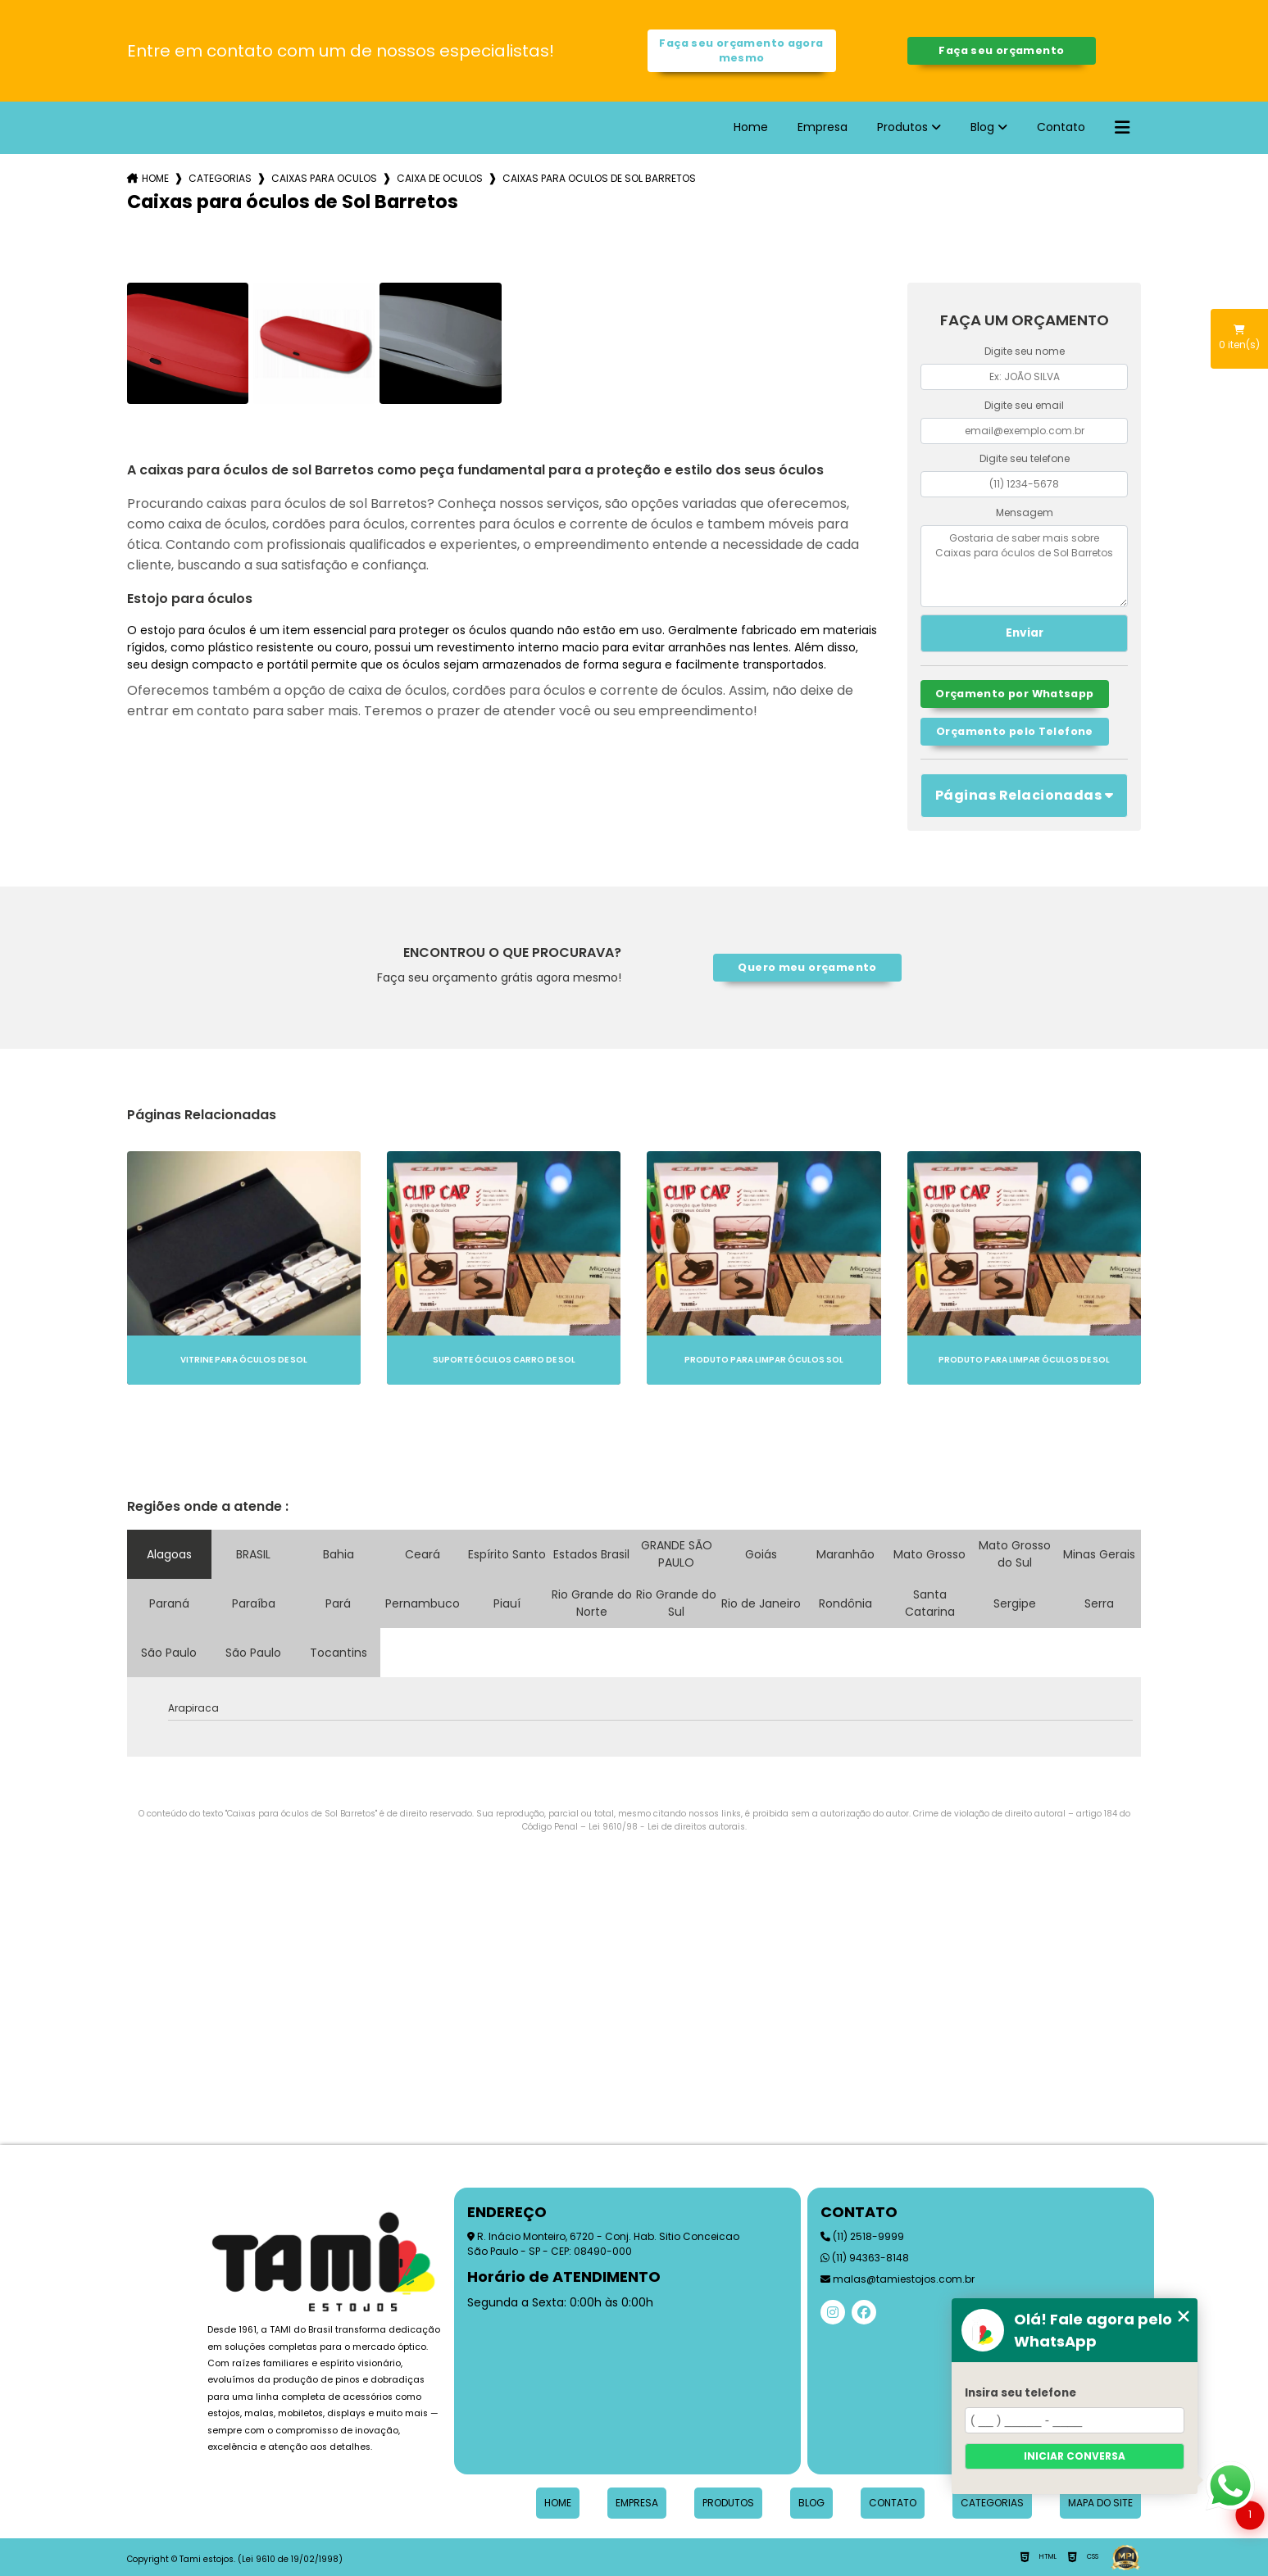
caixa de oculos (440, 178)
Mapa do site (1100, 2503)
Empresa (823, 127)
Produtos (902, 127)
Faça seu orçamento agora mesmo (741, 50)
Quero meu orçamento (807, 967)
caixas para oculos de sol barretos (599, 178)
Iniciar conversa (1074, 2456)
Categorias (220, 178)
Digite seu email (1024, 405)
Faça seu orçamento (1001, 50)
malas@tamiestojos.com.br (897, 2279)
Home (751, 127)
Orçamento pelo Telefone (1014, 731)
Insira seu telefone (1020, 2393)
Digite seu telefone (1024, 458)
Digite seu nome (1024, 351)
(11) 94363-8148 (864, 2258)
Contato (1061, 127)
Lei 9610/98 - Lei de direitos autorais (667, 1827)
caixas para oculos (324, 178)
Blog (982, 127)
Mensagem (1024, 512)
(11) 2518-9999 (862, 2236)
